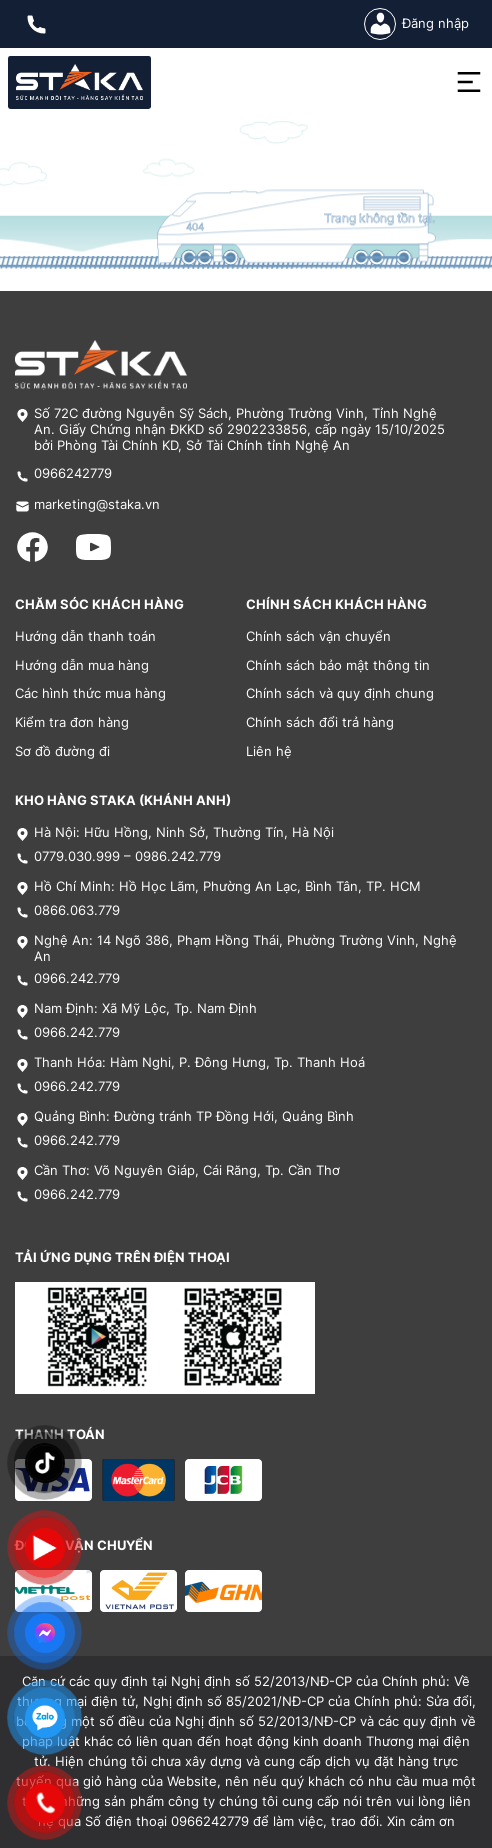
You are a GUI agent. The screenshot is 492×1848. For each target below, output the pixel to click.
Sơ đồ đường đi (62, 751)
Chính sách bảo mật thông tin (338, 665)
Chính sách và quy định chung (340, 693)
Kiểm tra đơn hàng (72, 722)
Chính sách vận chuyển (318, 636)
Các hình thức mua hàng (90, 693)
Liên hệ (269, 751)
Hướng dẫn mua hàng (82, 665)
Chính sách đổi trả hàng (320, 722)
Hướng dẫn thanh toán (85, 636)
